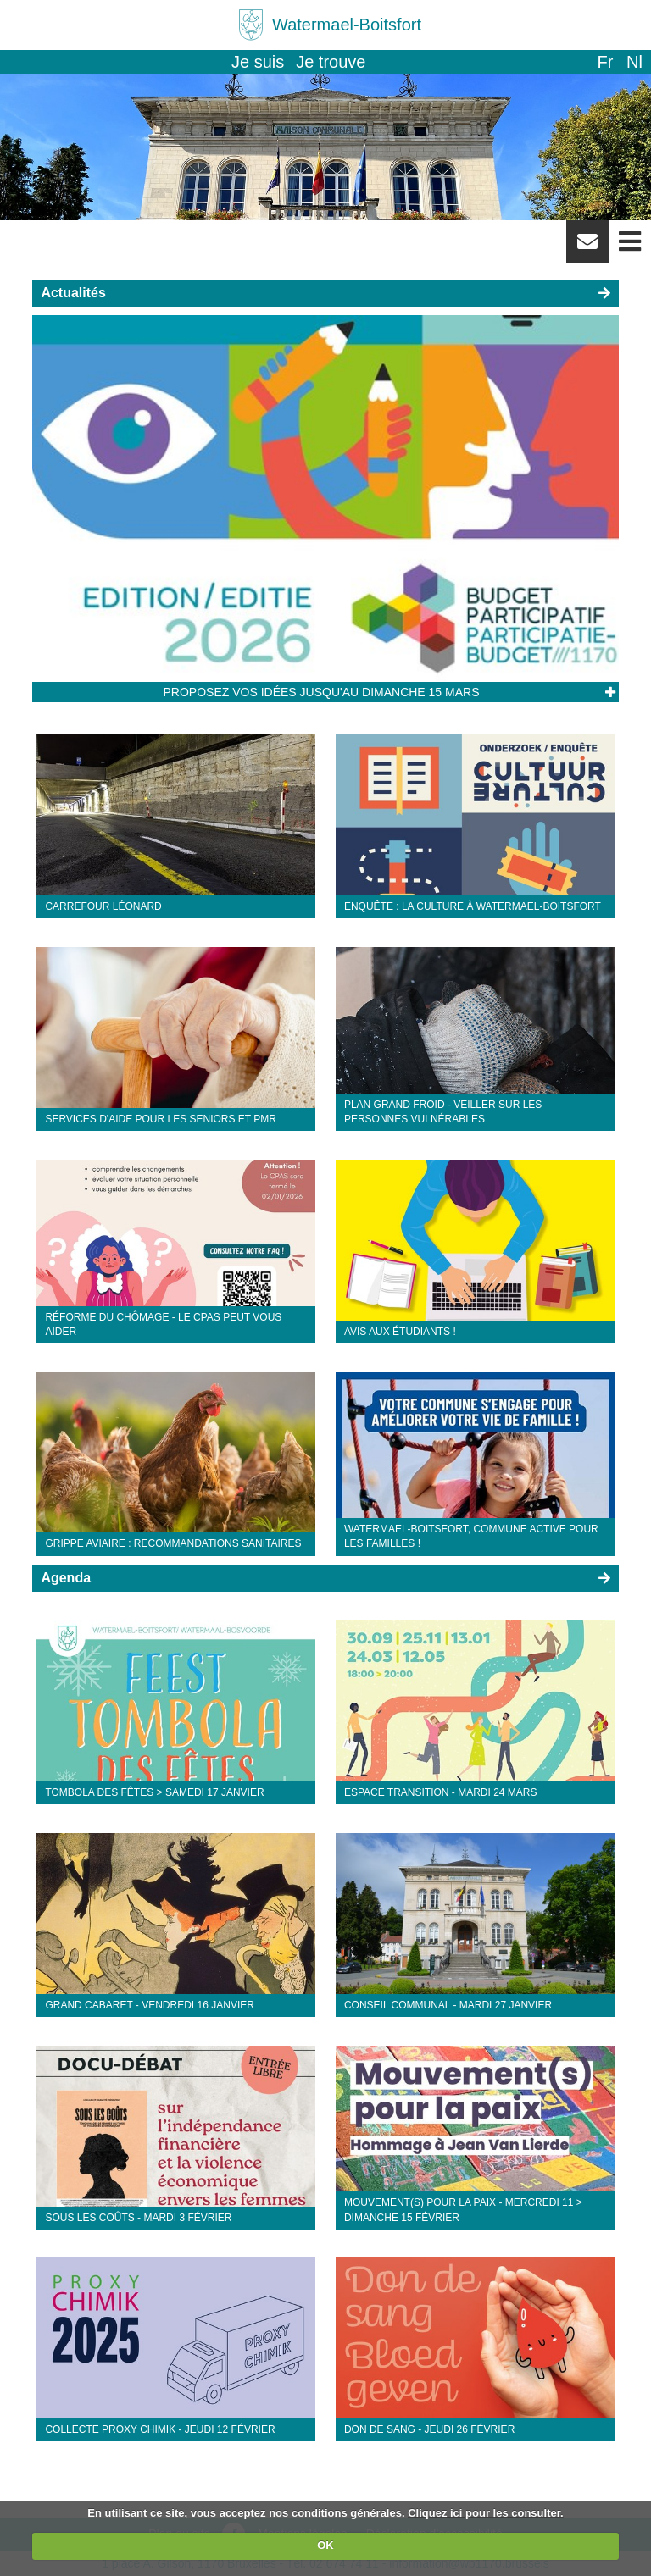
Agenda (66, 1578)
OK (325, 2545)
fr (605, 62)
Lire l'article (609, 693)
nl (634, 62)
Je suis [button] (257, 62)
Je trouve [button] (330, 62)
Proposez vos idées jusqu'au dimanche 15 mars (322, 692)
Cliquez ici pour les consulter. (486, 2513)
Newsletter (587, 247)
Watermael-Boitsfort (346, 24)
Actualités (73, 292)
